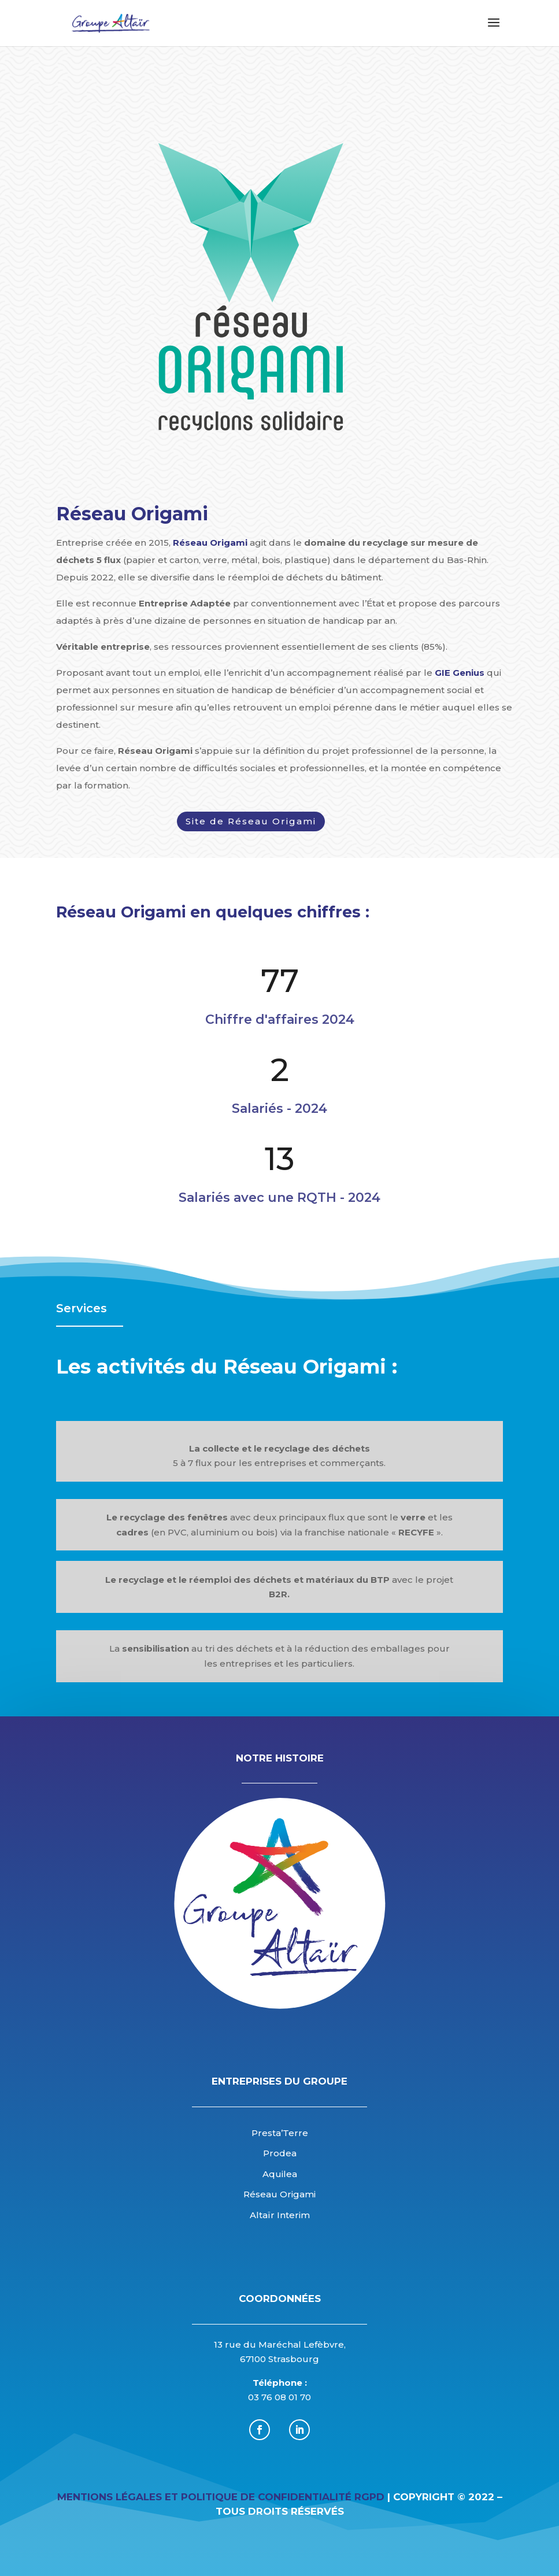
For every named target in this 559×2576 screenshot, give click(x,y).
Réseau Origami (210, 542)
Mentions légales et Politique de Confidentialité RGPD (220, 2497)
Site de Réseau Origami (251, 821)
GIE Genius (459, 672)
